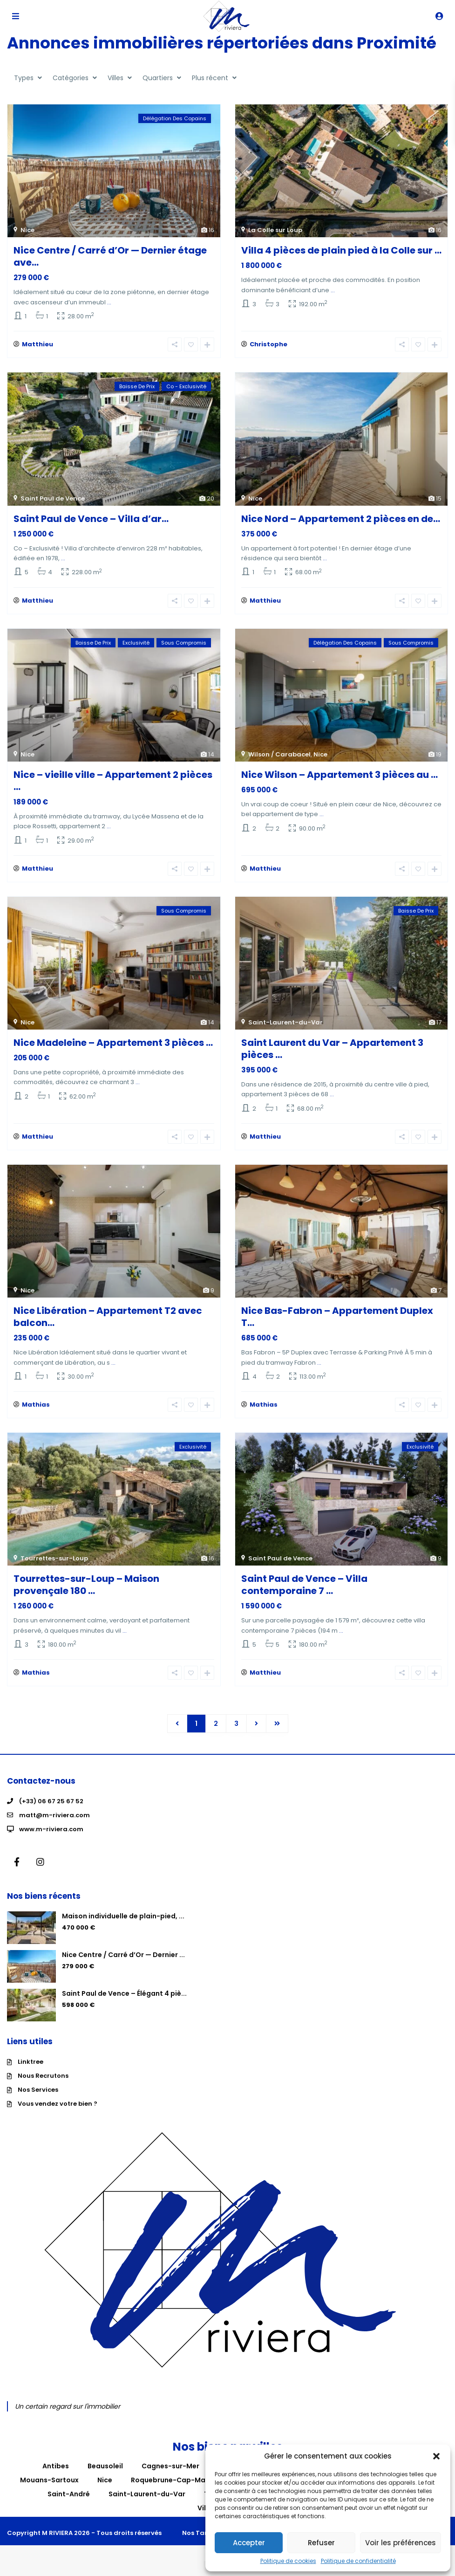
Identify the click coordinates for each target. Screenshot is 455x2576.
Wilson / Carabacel (279, 758)
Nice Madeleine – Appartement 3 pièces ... (113, 1048)
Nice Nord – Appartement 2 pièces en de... (340, 520)
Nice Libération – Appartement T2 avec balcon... (108, 1324)
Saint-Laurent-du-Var (285, 1028)
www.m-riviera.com (51, 1840)
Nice (27, 230)
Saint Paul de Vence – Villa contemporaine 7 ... (304, 1594)
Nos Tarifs (198, 2544)
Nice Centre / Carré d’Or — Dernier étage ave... (110, 256)
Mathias (36, 1413)
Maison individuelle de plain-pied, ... (123, 1927)
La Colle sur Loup (275, 230)
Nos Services (38, 2100)
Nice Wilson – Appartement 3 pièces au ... (339, 778)
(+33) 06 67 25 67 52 (51, 1812)
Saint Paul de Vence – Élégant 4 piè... (124, 2004)
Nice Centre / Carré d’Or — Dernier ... (123, 1966)
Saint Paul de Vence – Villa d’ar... (91, 520)
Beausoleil (105, 2477)
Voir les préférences (400, 2543)
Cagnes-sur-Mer (170, 2477)
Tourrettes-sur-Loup (54, 1567)
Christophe (268, 346)
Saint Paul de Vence (52, 499)
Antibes (55, 2477)
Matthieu (37, 346)
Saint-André (69, 2505)
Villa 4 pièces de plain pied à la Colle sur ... (341, 250)
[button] (436, 2456)
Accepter (249, 2543)
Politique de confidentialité (358, 2561)
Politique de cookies (288, 2561)
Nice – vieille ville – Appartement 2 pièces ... (113, 784)
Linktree (30, 2072)
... (109, 302)
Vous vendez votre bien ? (57, 2114)
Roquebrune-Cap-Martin (174, 2491)
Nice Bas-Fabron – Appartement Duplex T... (337, 1324)
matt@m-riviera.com (54, 1826)
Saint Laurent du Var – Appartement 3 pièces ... (332, 1054)
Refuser (321, 2543)
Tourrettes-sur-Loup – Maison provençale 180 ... (86, 1594)
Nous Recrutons (43, 2086)
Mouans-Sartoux (49, 2491)
